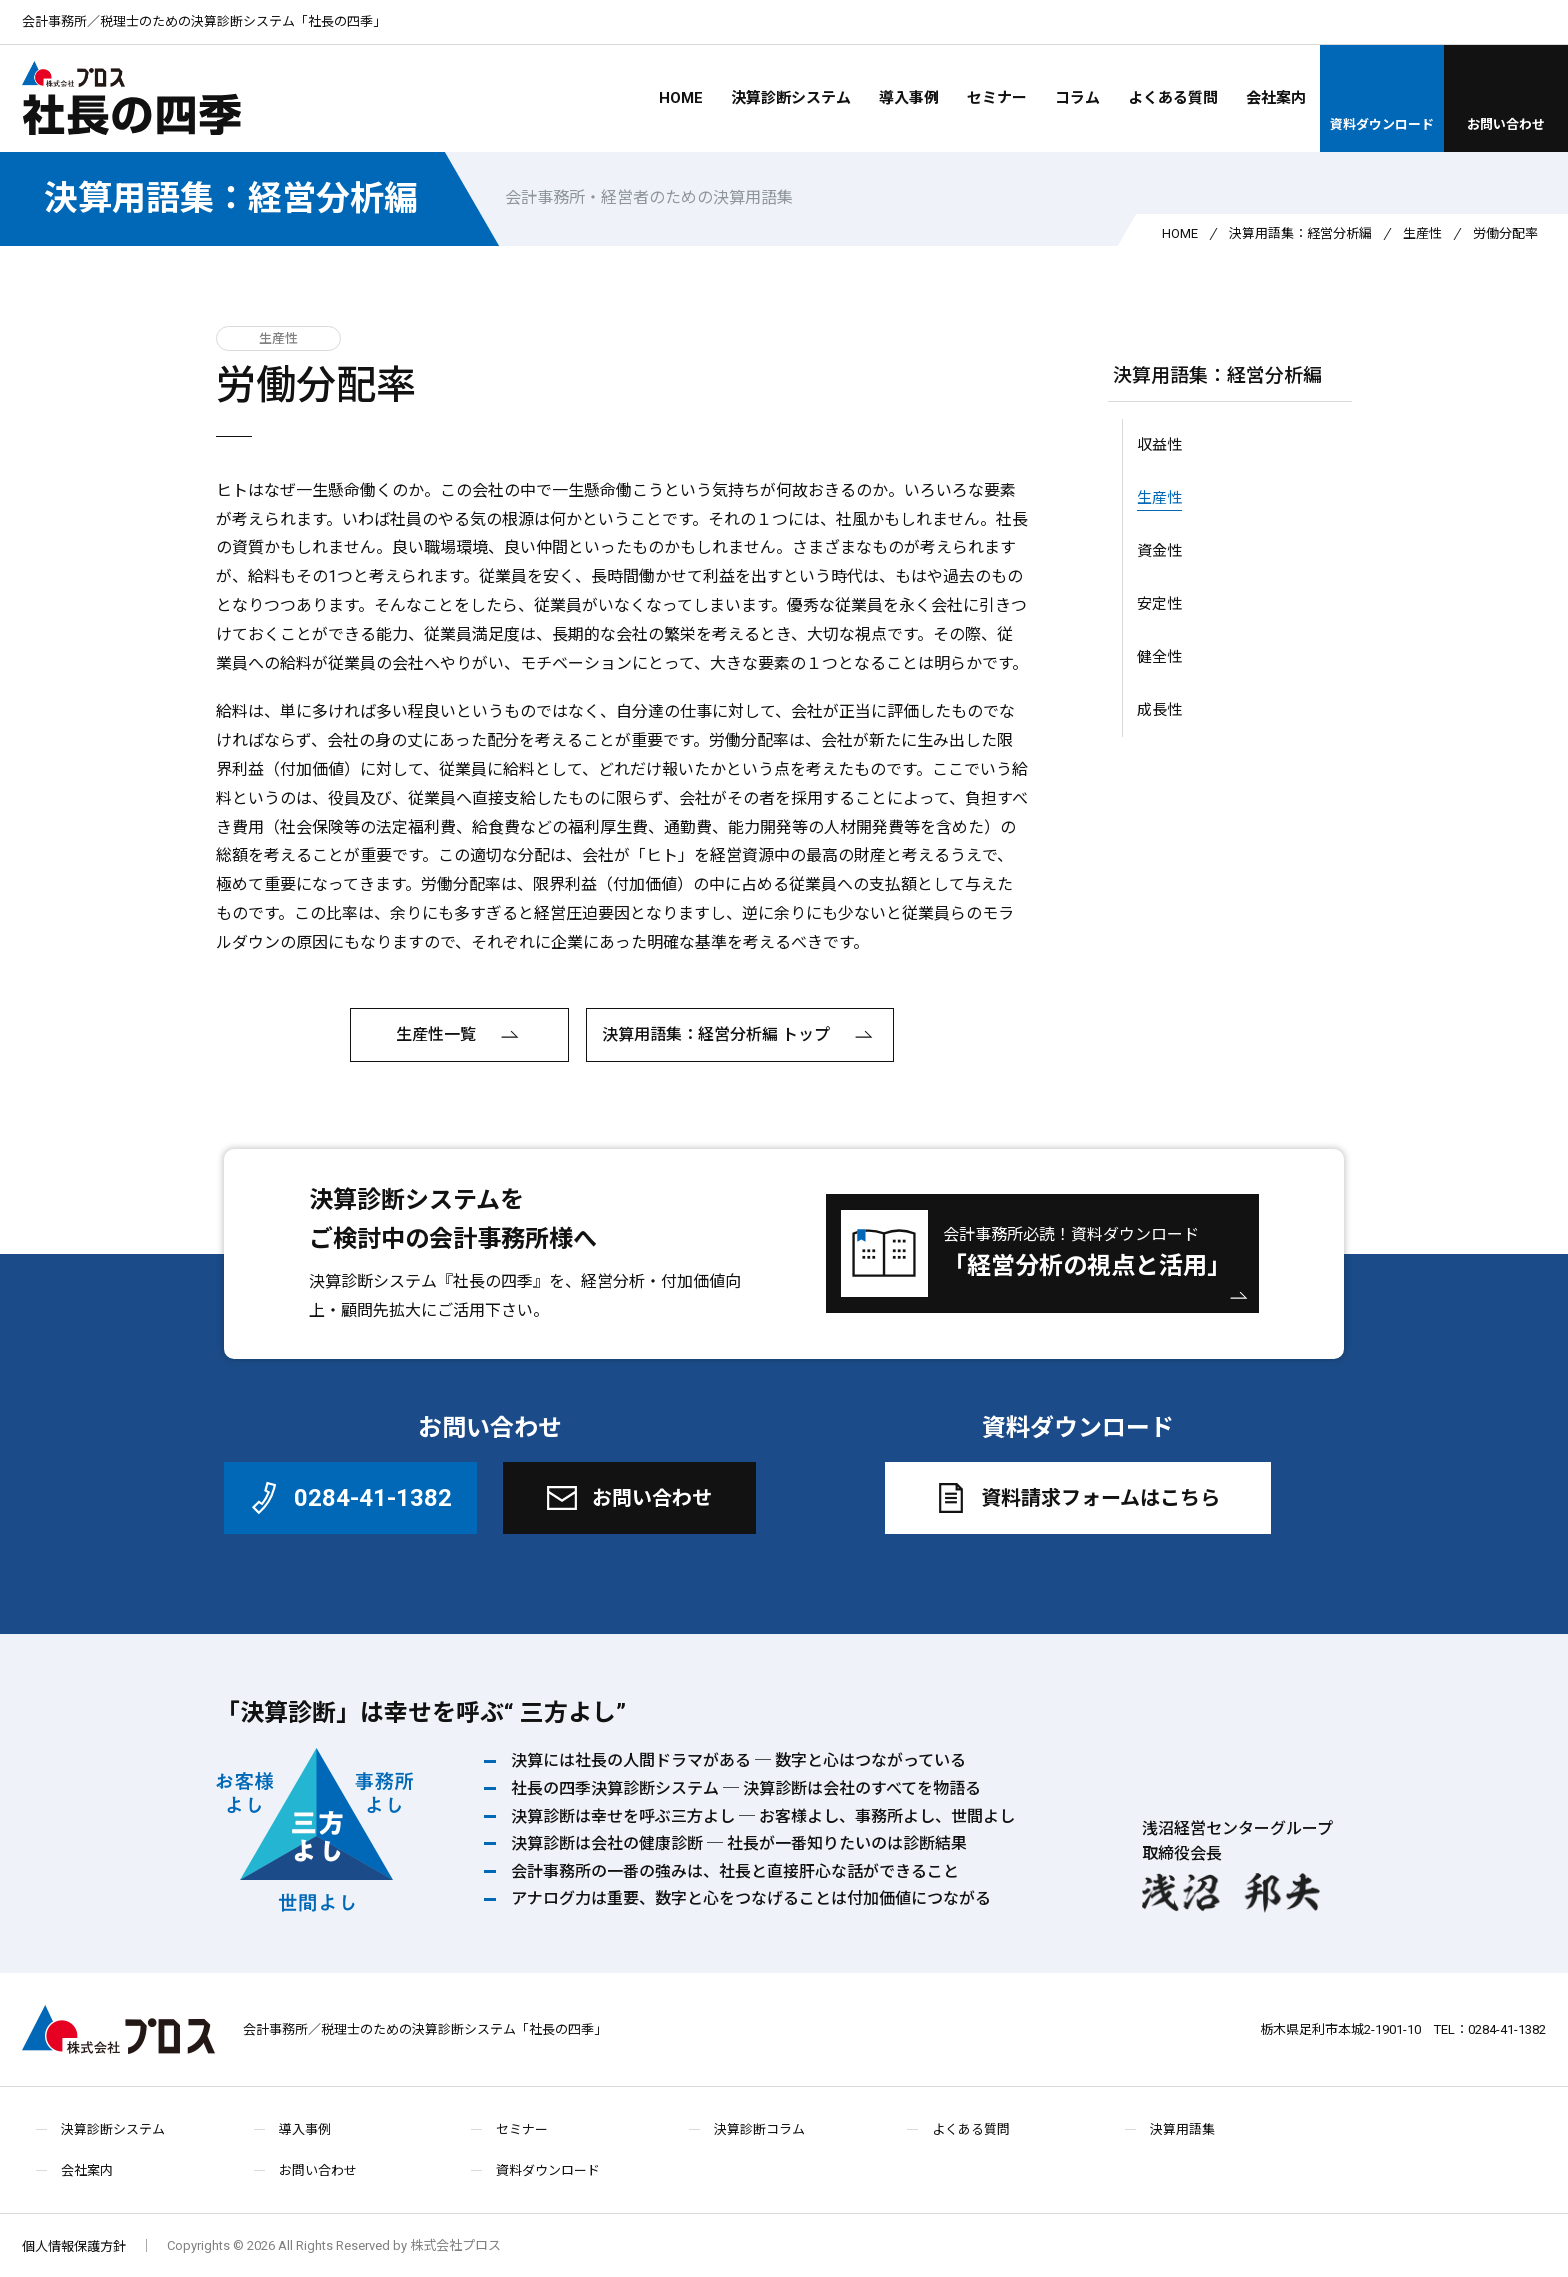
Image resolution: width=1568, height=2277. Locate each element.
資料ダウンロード (1382, 97)
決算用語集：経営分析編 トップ (740, 1036)
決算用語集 (1182, 2129)
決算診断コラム (759, 2129)
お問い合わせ (1506, 97)
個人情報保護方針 (74, 2246)
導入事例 (909, 98)
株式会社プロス (118, 2029)
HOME (681, 98)
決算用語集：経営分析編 (231, 198)
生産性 (1422, 233)
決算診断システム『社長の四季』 (429, 1281)
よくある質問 (1173, 98)
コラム (1077, 98)
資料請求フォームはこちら (1075, 1498)
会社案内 (1276, 98)
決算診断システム (791, 98)
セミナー (997, 98)
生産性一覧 (460, 1036)
